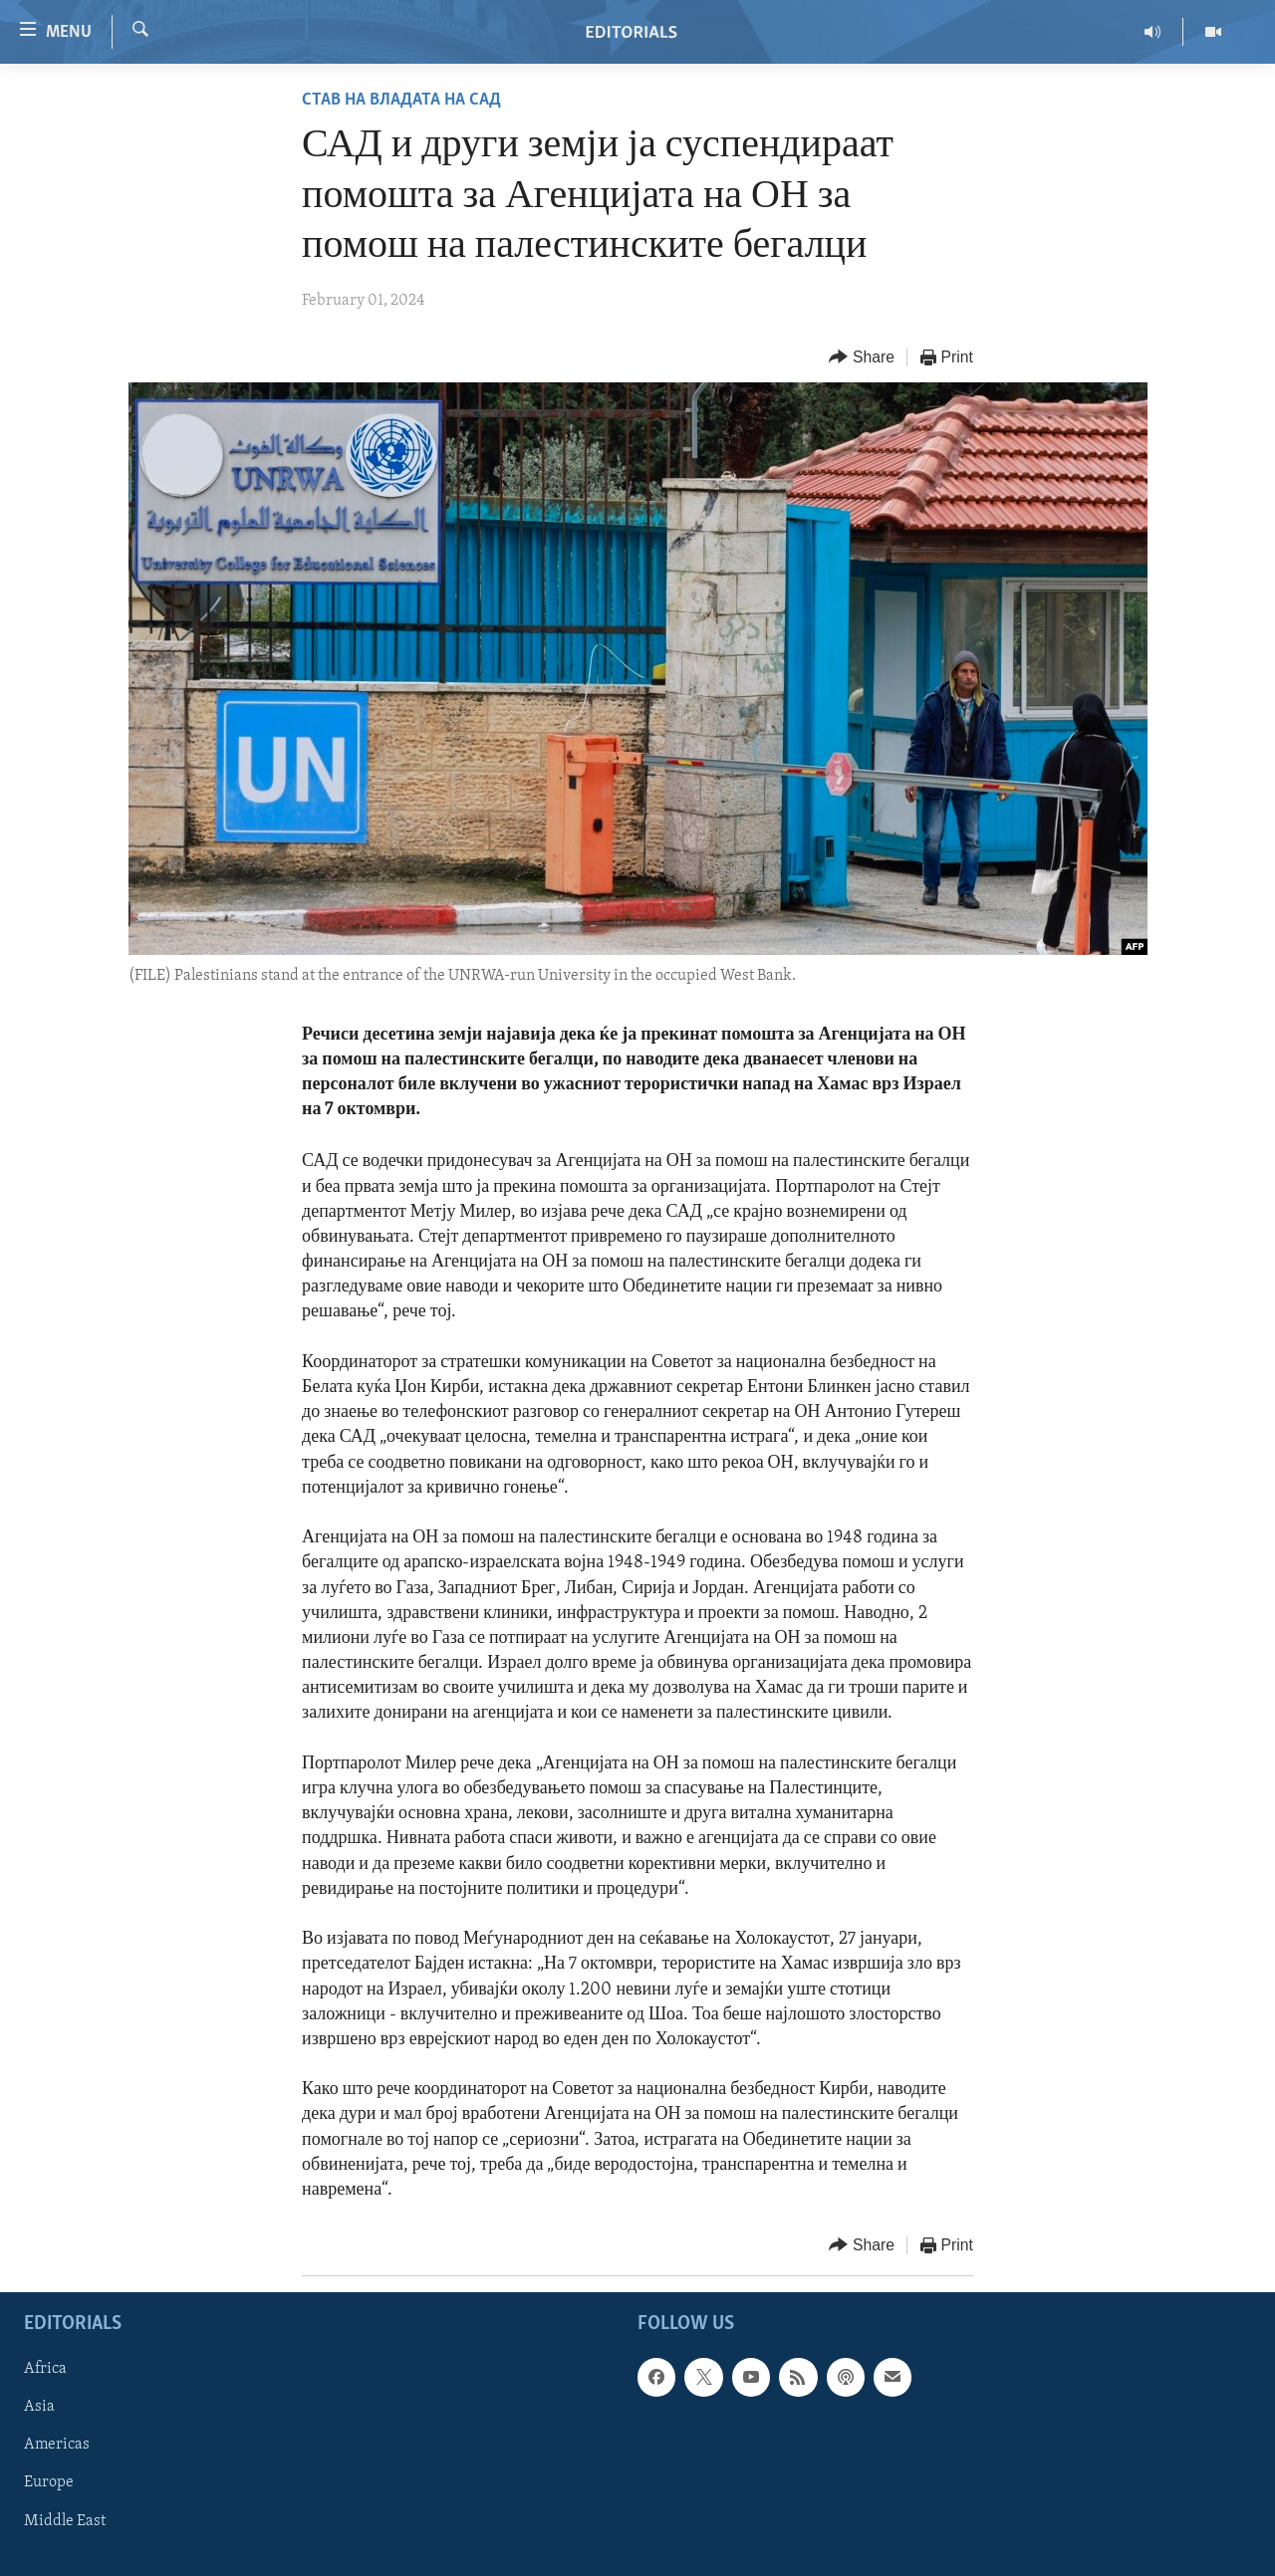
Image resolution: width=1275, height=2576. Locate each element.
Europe (49, 2483)
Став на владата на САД (401, 100)
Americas (57, 2446)
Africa (45, 2370)
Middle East (65, 2521)
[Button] (861, 358)
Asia (39, 2408)
